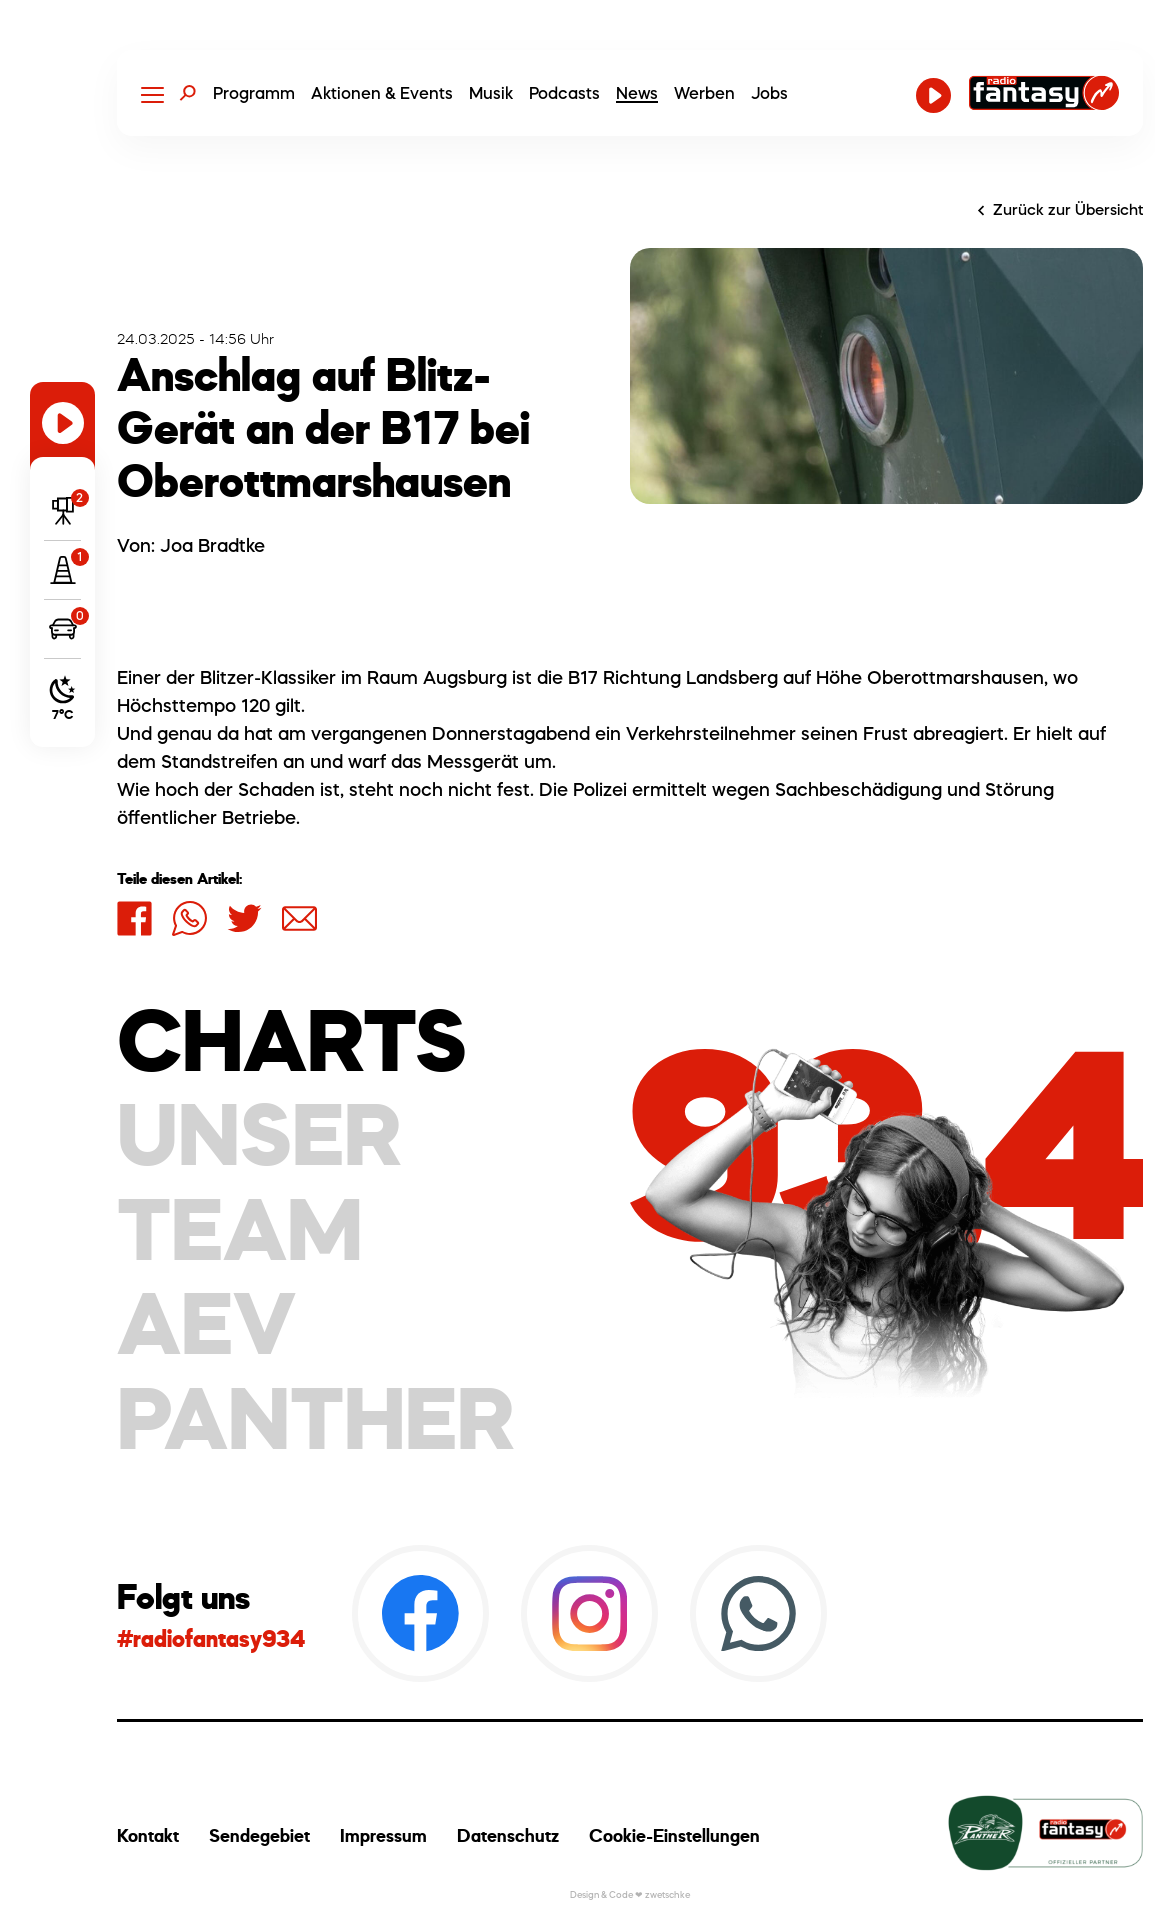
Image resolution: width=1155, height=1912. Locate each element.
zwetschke (667, 1894)
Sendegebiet (259, 1835)
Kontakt (148, 1835)
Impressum (383, 1835)
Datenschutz (508, 1835)
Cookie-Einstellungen (674, 1835)
